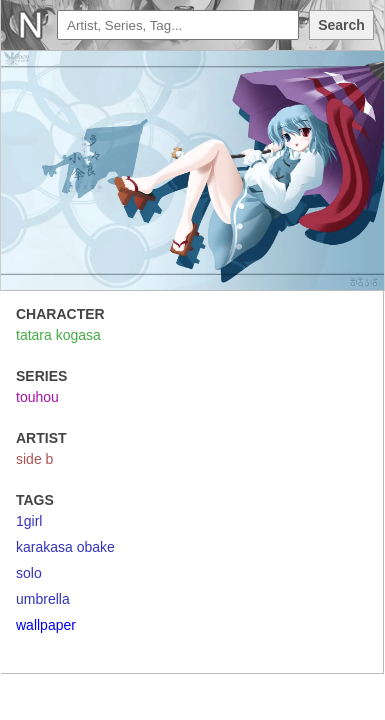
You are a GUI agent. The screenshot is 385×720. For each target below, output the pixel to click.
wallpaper (46, 625)
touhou (37, 397)
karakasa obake (65, 547)
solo (29, 573)
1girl (29, 521)
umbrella (43, 599)
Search (341, 25)
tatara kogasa (58, 335)
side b (34, 459)
